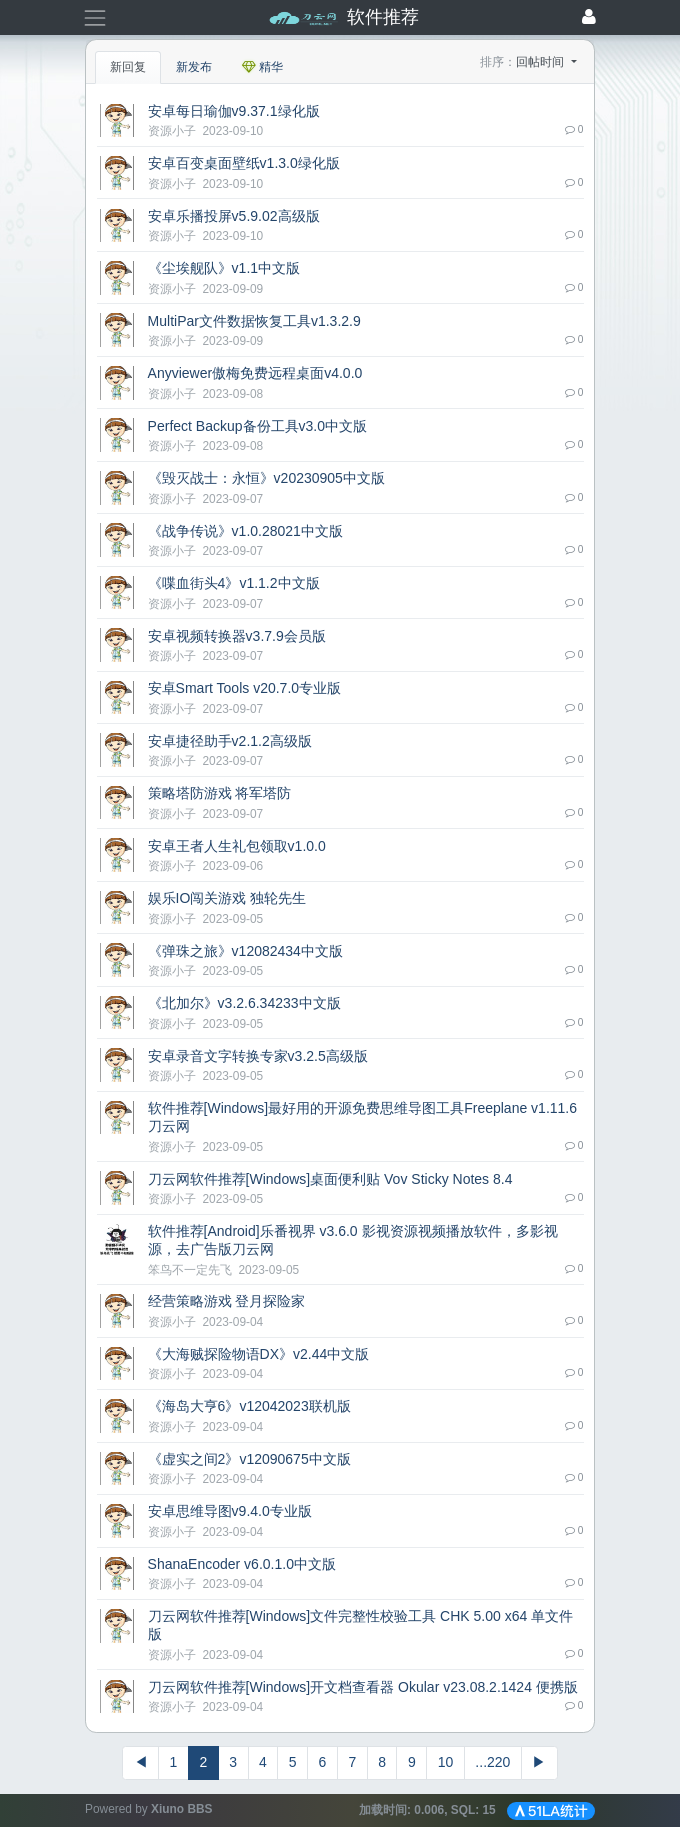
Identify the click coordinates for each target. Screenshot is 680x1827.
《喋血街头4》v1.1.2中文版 (234, 583)
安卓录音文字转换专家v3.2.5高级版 (258, 1056)
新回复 (128, 67)
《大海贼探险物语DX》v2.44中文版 (259, 1354)
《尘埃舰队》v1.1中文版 (224, 268)
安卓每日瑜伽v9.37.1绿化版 (234, 111)
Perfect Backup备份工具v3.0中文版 (257, 426)
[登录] (589, 18)
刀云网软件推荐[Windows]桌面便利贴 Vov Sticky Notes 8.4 (330, 1179)
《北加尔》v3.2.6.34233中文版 (244, 1003)
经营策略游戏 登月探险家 (227, 1301)
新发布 (194, 67)
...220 (492, 1762)
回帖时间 (541, 62)
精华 (262, 67)
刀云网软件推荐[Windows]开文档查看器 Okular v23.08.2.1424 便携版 (363, 1687)
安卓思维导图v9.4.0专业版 (230, 1511)
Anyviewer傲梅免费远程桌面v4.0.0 (255, 373)
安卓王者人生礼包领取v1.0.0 (237, 846)
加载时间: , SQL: (429, 1810)
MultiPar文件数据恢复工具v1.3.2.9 (254, 321)
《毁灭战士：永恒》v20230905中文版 (266, 478)
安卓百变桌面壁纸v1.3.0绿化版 (244, 163)
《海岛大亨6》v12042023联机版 (249, 1406)
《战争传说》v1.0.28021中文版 (245, 531)
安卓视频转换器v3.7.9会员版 (237, 636)
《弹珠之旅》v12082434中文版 (245, 951)
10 (446, 1762)
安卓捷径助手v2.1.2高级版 (230, 741)
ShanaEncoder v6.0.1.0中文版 (242, 1564)
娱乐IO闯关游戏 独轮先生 (227, 898)
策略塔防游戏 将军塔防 (220, 793)
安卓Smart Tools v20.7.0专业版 (244, 688)
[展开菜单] (94, 17)
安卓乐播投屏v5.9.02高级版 (234, 216)
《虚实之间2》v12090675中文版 (249, 1459)
